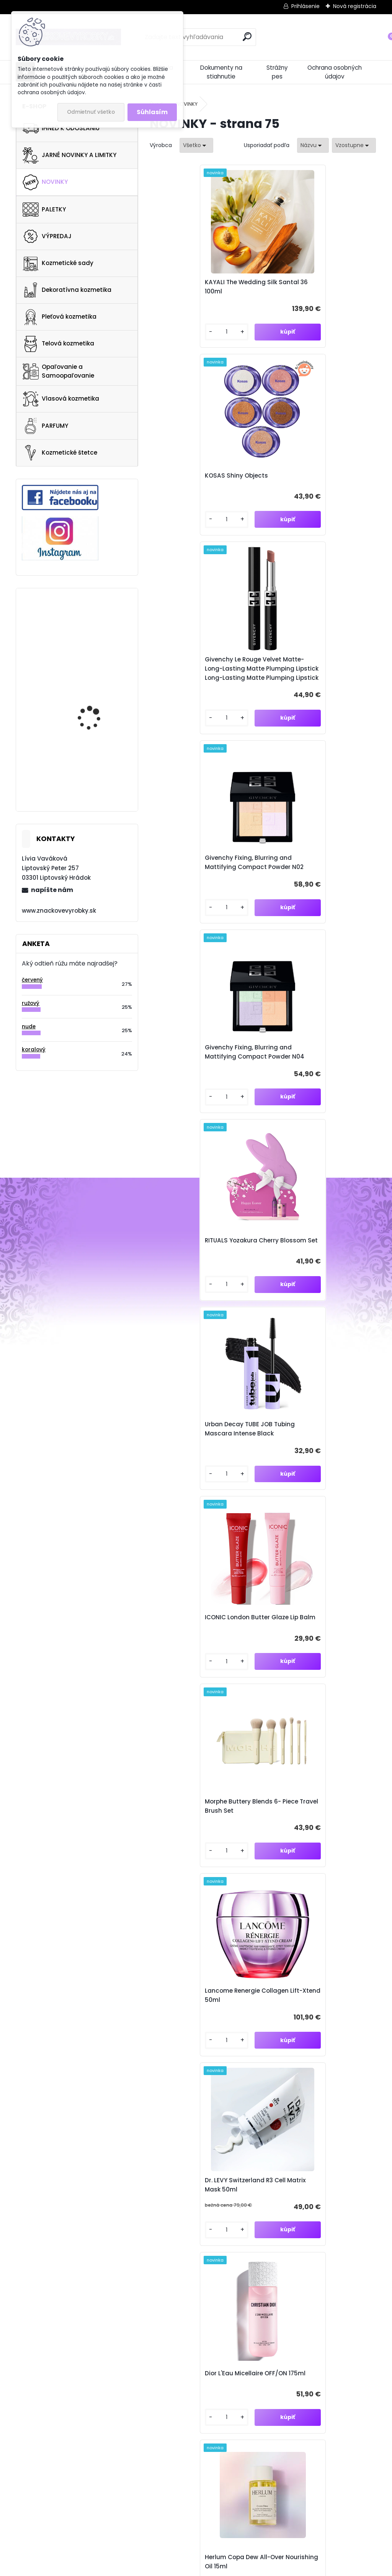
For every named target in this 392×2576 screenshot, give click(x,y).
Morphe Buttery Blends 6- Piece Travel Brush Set (205, 1072)
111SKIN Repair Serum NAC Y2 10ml (312, 1451)
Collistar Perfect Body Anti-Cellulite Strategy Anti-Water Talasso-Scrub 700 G (95, 629)
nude (29, 1026)
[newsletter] (356, 2206)
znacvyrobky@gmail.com (264, 2392)
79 (366, 2111)
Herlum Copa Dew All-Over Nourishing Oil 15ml (197, 1451)
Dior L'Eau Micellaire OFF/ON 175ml (312, 1261)
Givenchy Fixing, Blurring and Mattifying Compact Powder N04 (201, 689)
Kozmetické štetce (60, 453)
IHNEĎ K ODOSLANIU (61, 128)
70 (241, 2111)
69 (228, 2111)
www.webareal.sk (227, 2568)
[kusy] (176, 331)
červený (32, 980)
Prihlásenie (305, 6)
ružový (30, 1003)
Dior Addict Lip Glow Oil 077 (312, 2027)
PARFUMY (45, 426)
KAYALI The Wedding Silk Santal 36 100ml (205, 286)
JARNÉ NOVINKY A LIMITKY (69, 155)
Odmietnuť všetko (91, 112)
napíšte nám (52, 889)
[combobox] (313, 145)
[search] (247, 36)
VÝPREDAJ (47, 236)
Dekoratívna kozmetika (67, 290)
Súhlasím (152, 112)
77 (338, 2111)
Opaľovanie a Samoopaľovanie (58, 371)
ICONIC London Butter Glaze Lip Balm (317, 882)
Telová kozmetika (58, 344)
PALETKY (44, 209)
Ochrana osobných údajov (334, 72)
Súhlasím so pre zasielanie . (317, 2228)
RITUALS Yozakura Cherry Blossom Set (308, 688)
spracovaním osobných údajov (329, 2224)
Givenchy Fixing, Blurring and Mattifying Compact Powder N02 (314, 485)
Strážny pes (277, 72)
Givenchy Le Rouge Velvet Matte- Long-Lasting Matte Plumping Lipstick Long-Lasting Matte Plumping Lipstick (205, 485)
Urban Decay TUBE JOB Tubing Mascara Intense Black (203, 882)
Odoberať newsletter (96, 2213)
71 (255, 2111)
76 (324, 2111)
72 (269, 2111)
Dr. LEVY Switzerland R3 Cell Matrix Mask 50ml (198, 1261)
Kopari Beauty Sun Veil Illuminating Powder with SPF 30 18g (318, 1645)
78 (352, 2111)
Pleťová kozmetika (59, 317)
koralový (34, 1049)
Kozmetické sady (58, 263)
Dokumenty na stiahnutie (221, 72)
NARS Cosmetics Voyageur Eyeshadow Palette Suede (94, 690)
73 (283, 2111)
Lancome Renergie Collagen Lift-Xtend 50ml (313, 1072)
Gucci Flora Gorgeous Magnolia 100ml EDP (95, 754)
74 (297, 2111)
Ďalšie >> (263, 2124)
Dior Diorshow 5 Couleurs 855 (315, 1839)
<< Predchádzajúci (179, 2111)
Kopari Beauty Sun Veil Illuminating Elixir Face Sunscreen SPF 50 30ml (192, 1645)
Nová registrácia (354, 6)
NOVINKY (45, 182)
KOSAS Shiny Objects (302, 287)
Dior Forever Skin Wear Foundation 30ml (191, 1839)
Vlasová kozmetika (61, 399)
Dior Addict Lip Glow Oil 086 (199, 2027)
